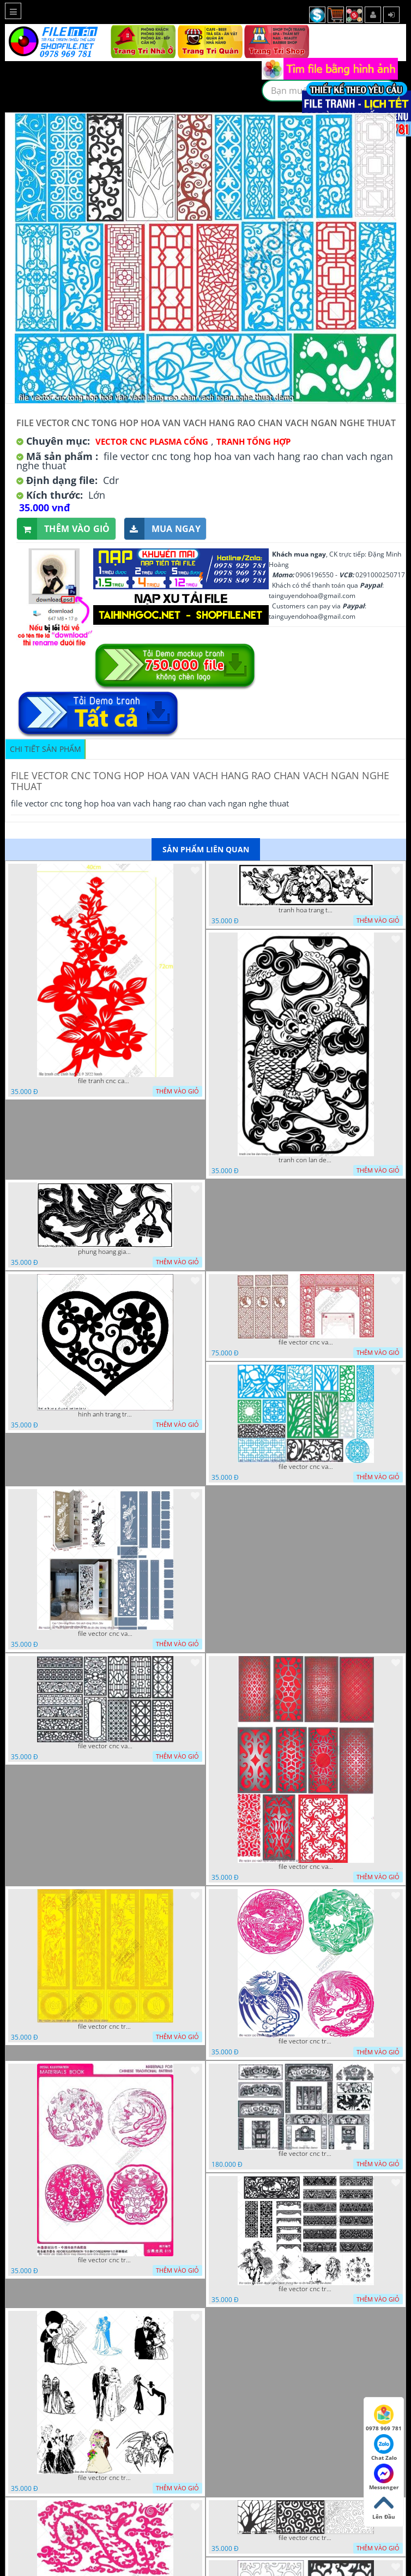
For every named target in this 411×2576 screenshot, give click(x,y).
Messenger (384, 2477)
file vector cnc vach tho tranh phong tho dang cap (306, 1342)
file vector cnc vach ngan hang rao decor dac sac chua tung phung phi (105, 1746)
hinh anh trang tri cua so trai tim (105, 1414)
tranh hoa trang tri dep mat (306, 910)
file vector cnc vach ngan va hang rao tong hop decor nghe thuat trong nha (306, 1467)
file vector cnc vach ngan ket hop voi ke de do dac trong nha (105, 1633)
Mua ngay (162, 529)
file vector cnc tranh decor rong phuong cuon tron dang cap (105, 2260)
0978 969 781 (384, 2418)
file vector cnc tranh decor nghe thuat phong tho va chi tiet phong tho (306, 2289)
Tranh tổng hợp (253, 441)
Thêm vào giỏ (63, 529)
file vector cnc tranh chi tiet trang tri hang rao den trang (306, 2538)
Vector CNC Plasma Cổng (151, 441)
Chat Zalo (384, 2447)
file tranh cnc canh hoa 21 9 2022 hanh (105, 1081)
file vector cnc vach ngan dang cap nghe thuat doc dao (306, 1866)
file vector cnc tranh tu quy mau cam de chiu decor (105, 2026)
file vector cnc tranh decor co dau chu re (105, 2478)
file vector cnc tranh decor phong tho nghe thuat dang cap (306, 2153)
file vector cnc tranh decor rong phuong (306, 2041)
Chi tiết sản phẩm (45, 749)
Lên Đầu (383, 2506)
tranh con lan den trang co (306, 1160)
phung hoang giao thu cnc (105, 1252)
